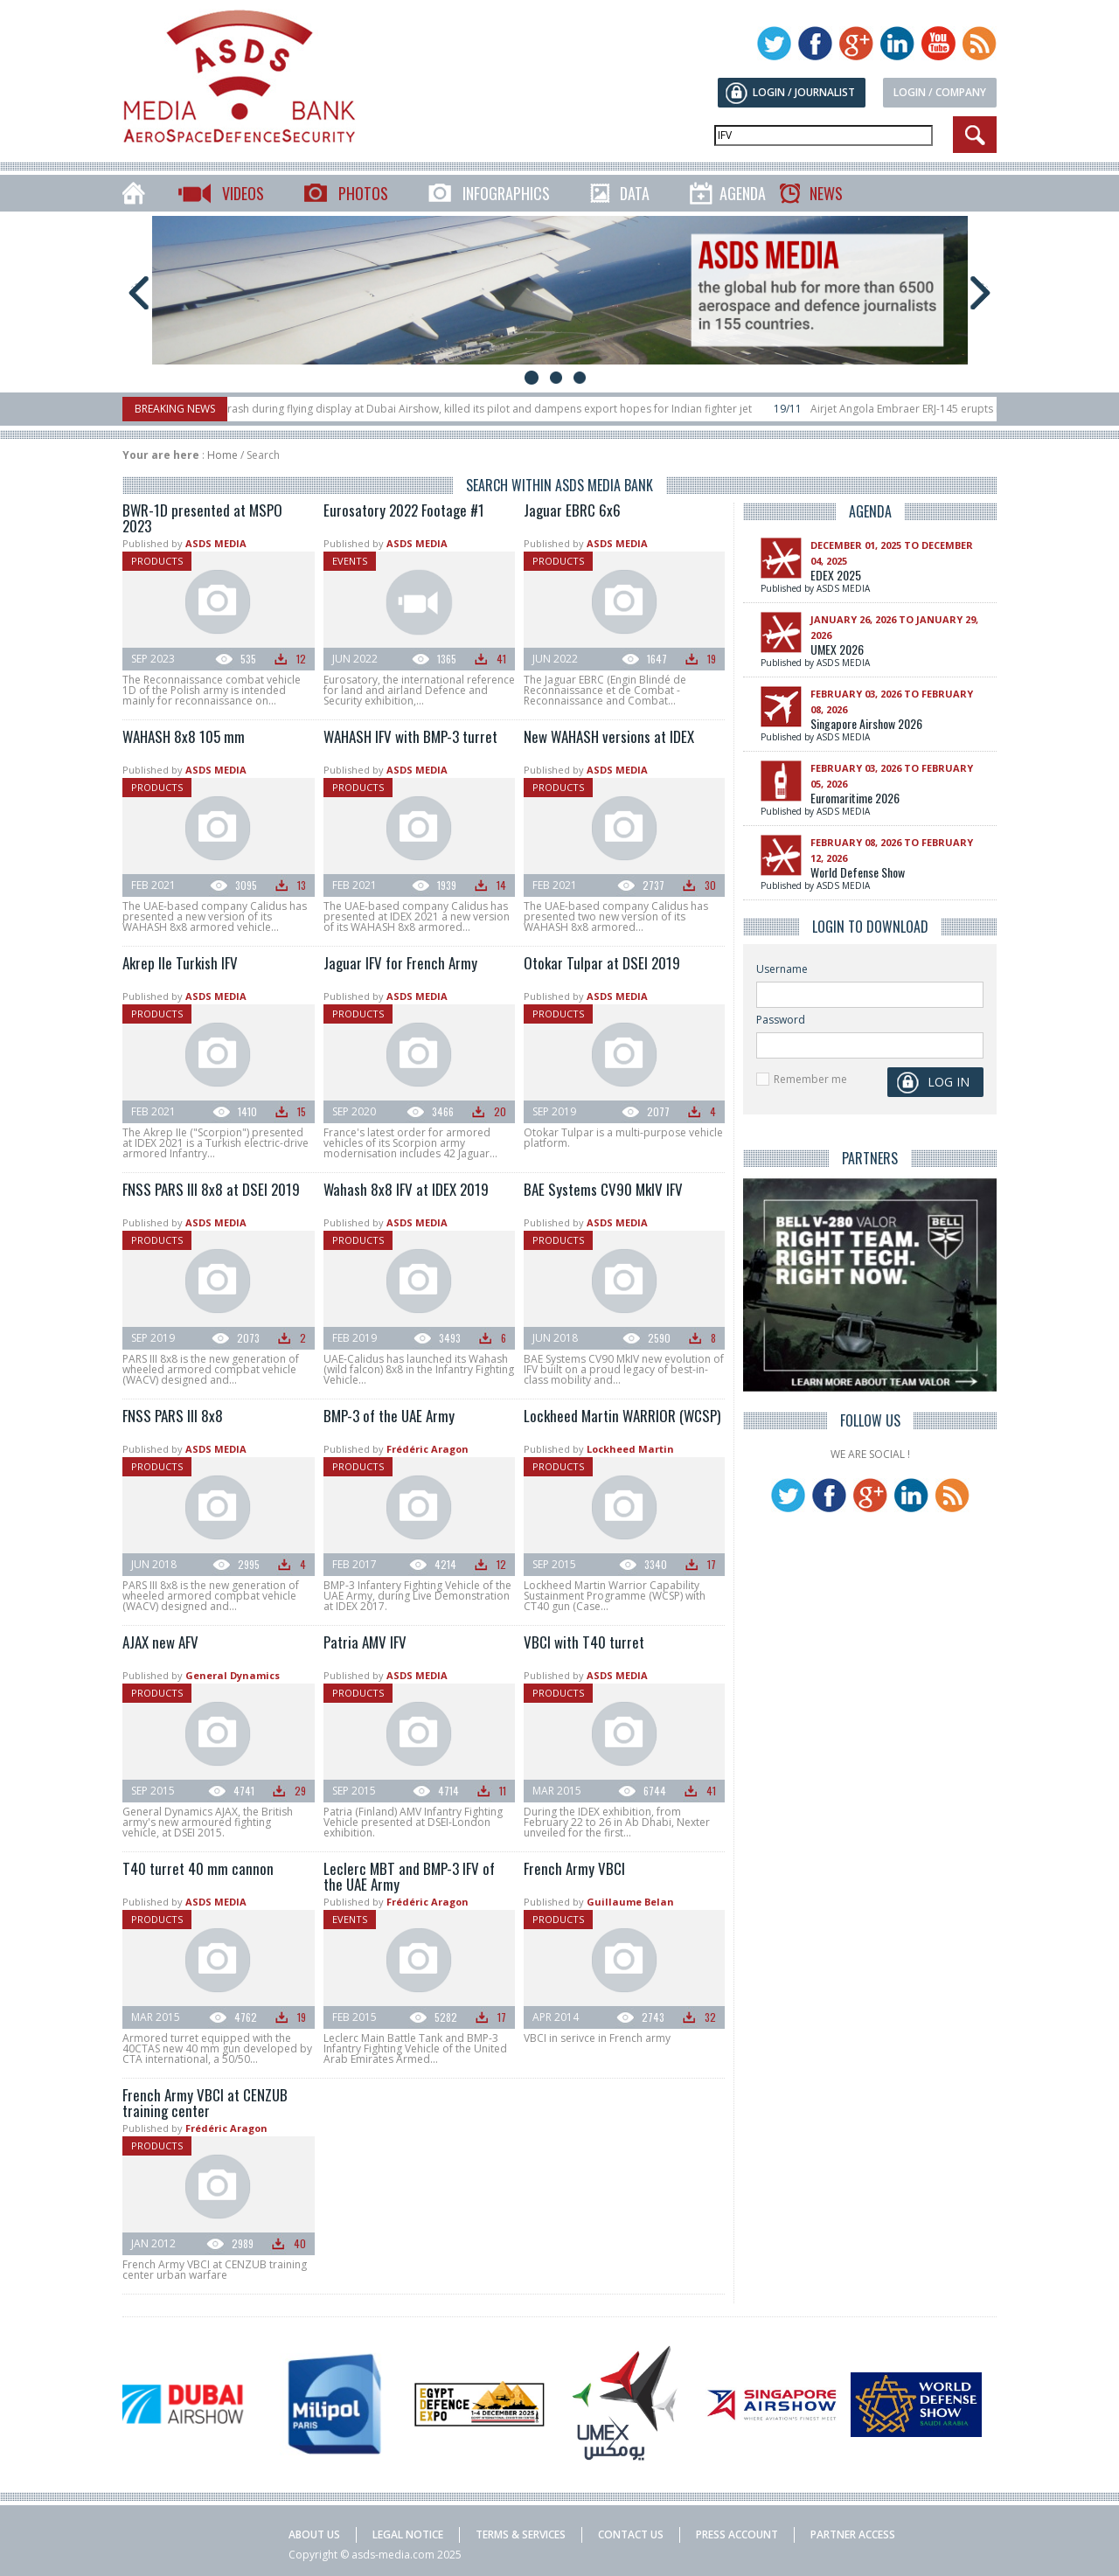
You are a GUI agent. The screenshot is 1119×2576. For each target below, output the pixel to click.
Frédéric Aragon (427, 1448)
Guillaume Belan (630, 1901)
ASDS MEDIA (216, 543)
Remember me (810, 1079)
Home (222, 455)
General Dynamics (232, 1675)
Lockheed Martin (630, 1448)
